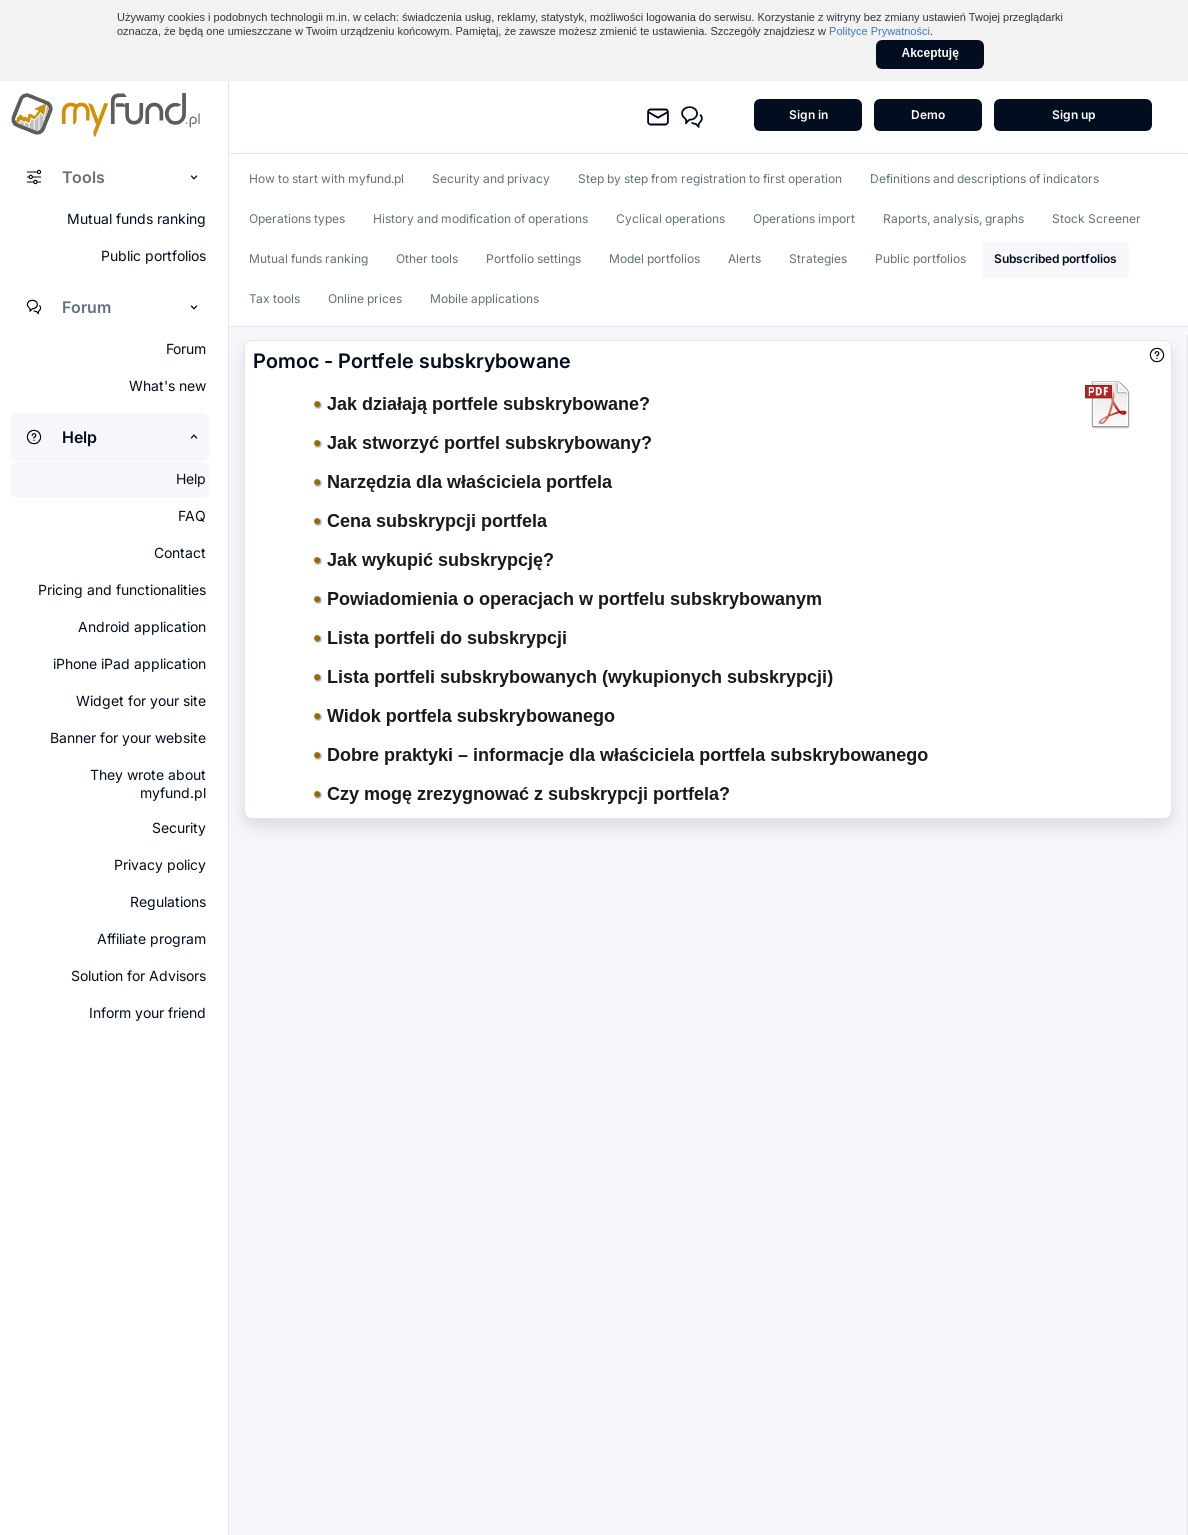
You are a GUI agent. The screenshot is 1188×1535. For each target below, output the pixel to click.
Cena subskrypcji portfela (430, 521)
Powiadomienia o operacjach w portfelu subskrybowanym (568, 599)
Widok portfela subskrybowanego (464, 716)
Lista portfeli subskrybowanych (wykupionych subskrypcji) (573, 677)
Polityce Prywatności (879, 31)
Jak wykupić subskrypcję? (434, 560)
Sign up (1073, 114)
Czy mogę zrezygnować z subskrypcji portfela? (522, 794)
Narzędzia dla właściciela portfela (463, 482)
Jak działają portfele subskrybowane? (482, 404)
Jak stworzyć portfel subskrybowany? (483, 443)
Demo (928, 114)
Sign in (808, 114)
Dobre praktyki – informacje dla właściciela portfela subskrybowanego (621, 755)
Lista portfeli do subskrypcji (440, 638)
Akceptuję (930, 53)
